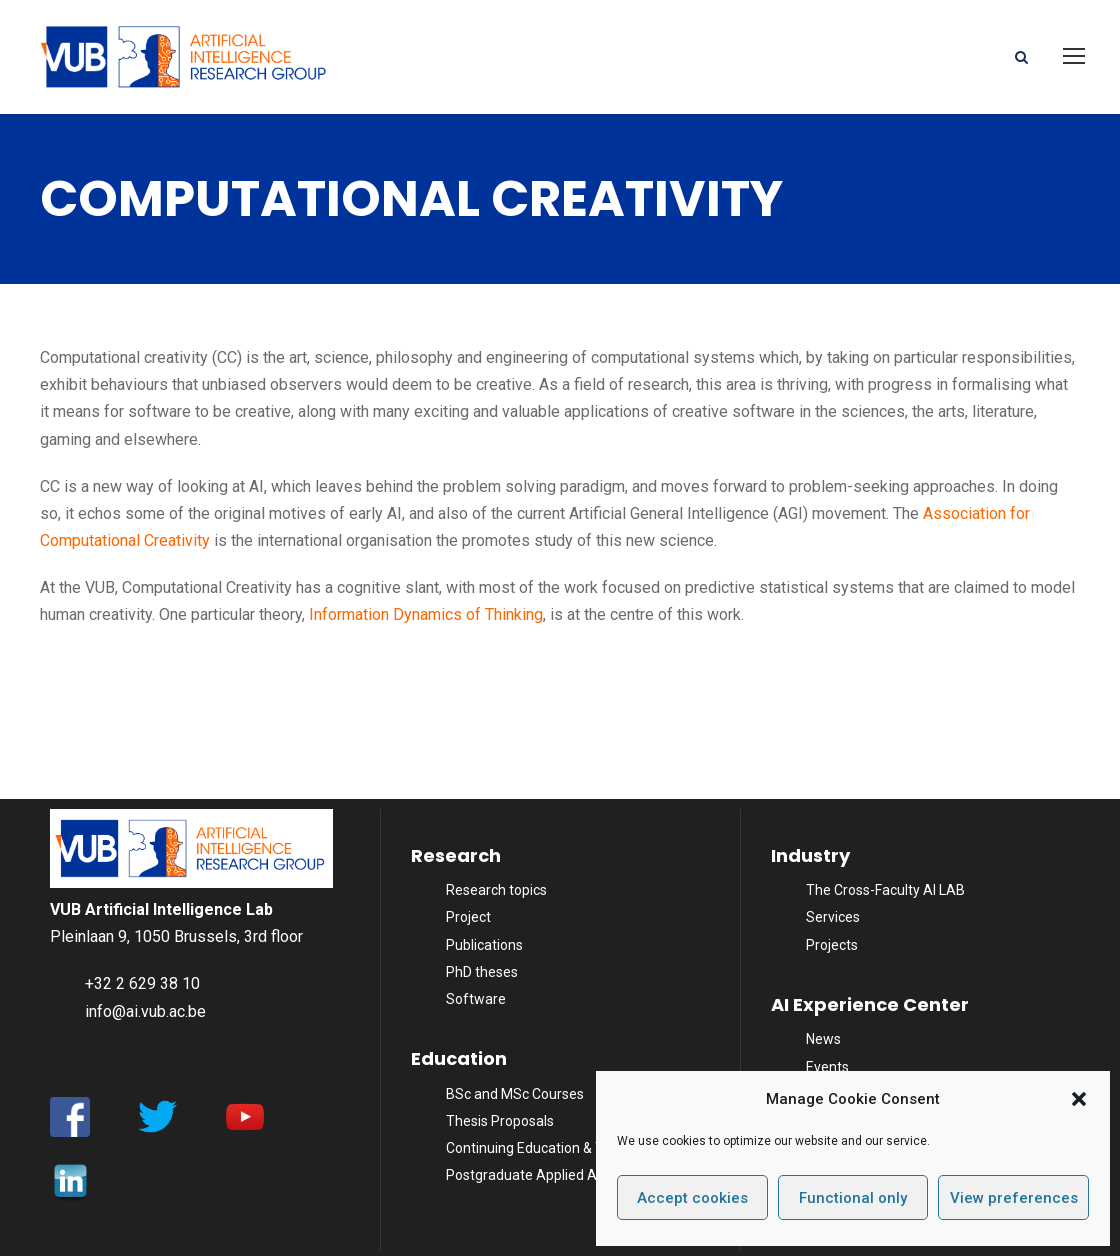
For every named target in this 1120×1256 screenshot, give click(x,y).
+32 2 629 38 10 (142, 983)
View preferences (1014, 1198)
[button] (1079, 1099)
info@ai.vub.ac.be (145, 1011)
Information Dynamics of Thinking (426, 614)
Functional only (853, 1198)
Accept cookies (692, 1198)
